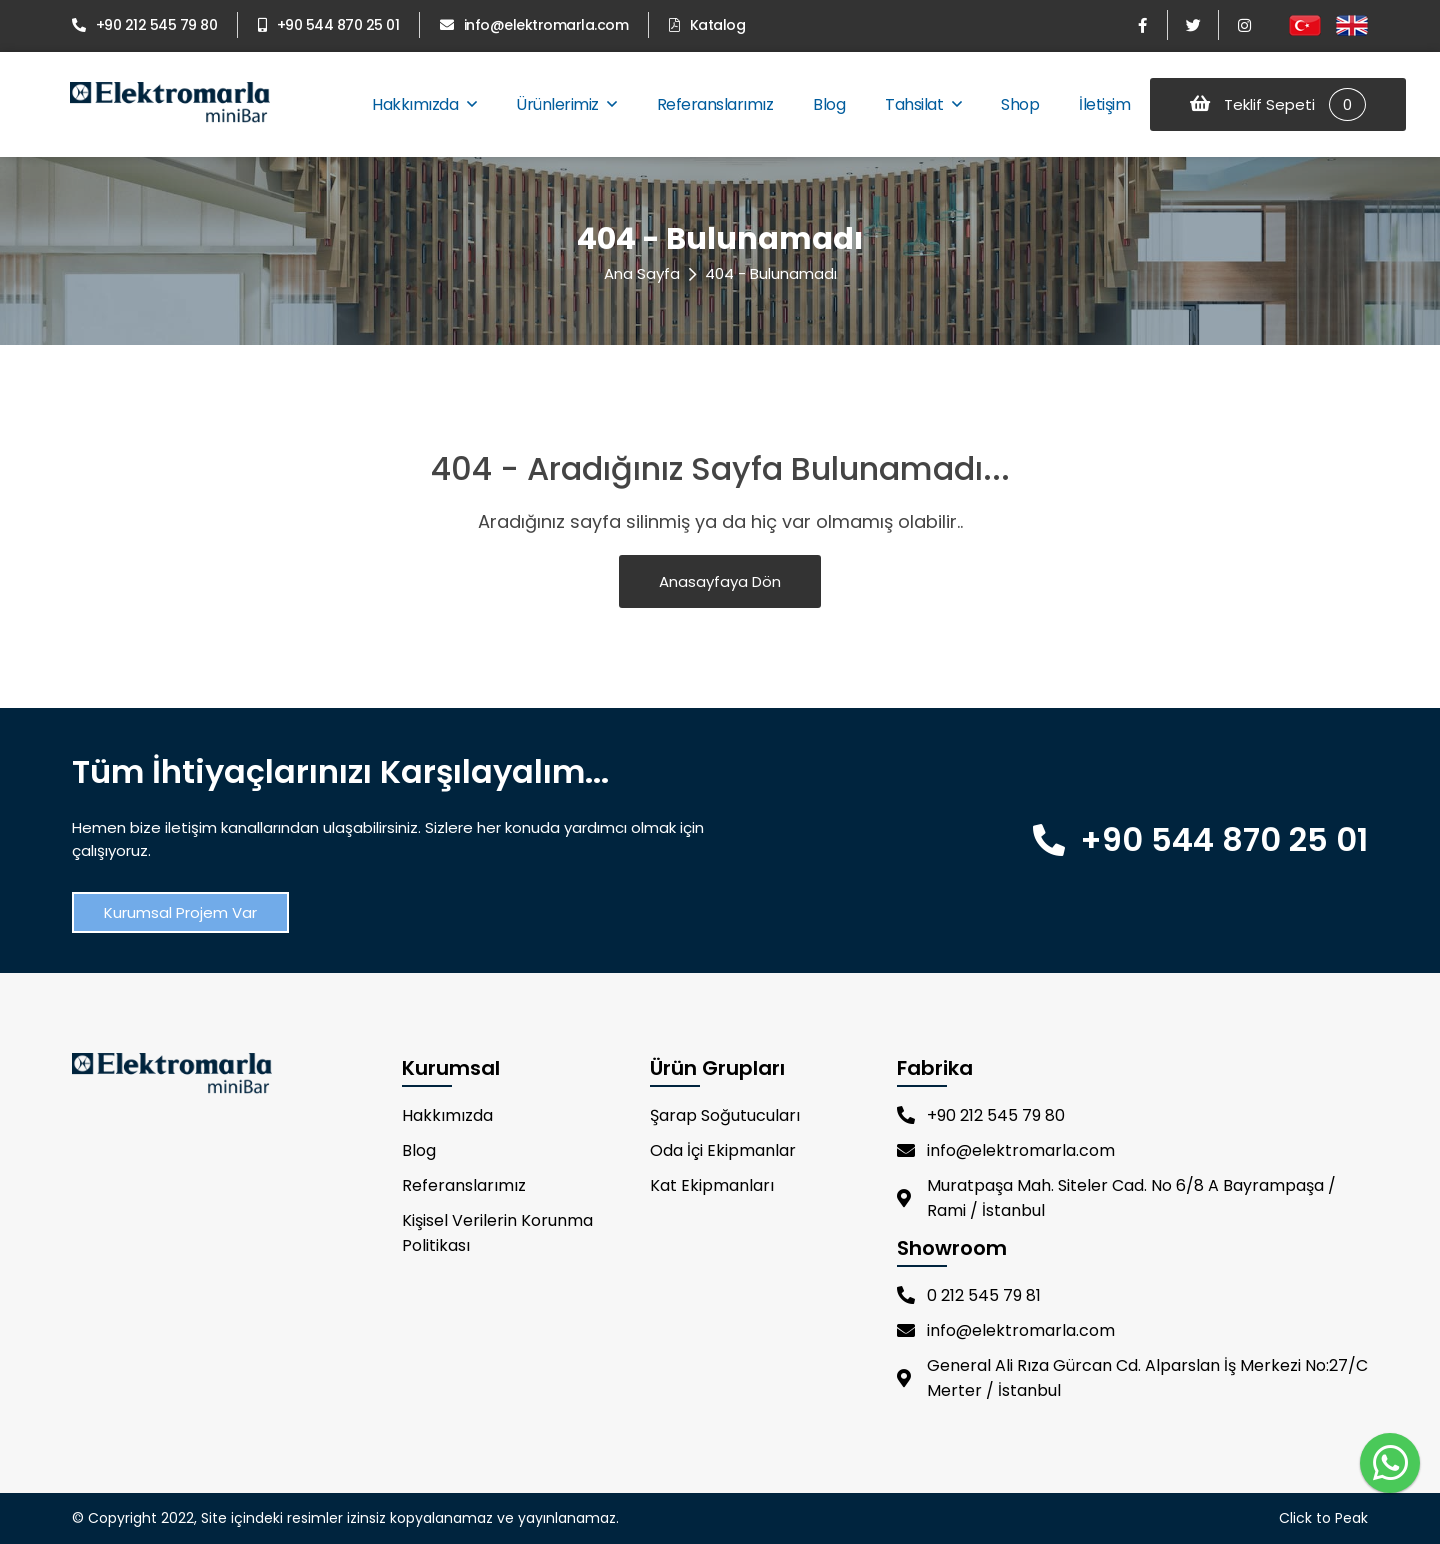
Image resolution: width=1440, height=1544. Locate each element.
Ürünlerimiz (566, 104)
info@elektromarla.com (534, 25)
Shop (1020, 104)
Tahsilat (923, 104)
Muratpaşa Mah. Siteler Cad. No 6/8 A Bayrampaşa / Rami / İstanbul (1116, 1198)
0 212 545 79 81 (969, 1295)
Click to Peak (1323, 1518)
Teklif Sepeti (1278, 104)
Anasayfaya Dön (720, 581)
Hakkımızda (424, 104)
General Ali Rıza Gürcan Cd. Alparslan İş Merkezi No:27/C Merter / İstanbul (1132, 1378)
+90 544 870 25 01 (328, 25)
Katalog (707, 25)
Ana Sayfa (642, 273)
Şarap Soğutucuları (725, 1115)
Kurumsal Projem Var (180, 912)
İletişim (1104, 104)
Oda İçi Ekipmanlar (723, 1150)
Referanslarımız (715, 104)
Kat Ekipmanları (712, 1185)
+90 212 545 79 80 (144, 25)
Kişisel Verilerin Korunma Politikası (497, 1233)
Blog (829, 104)
